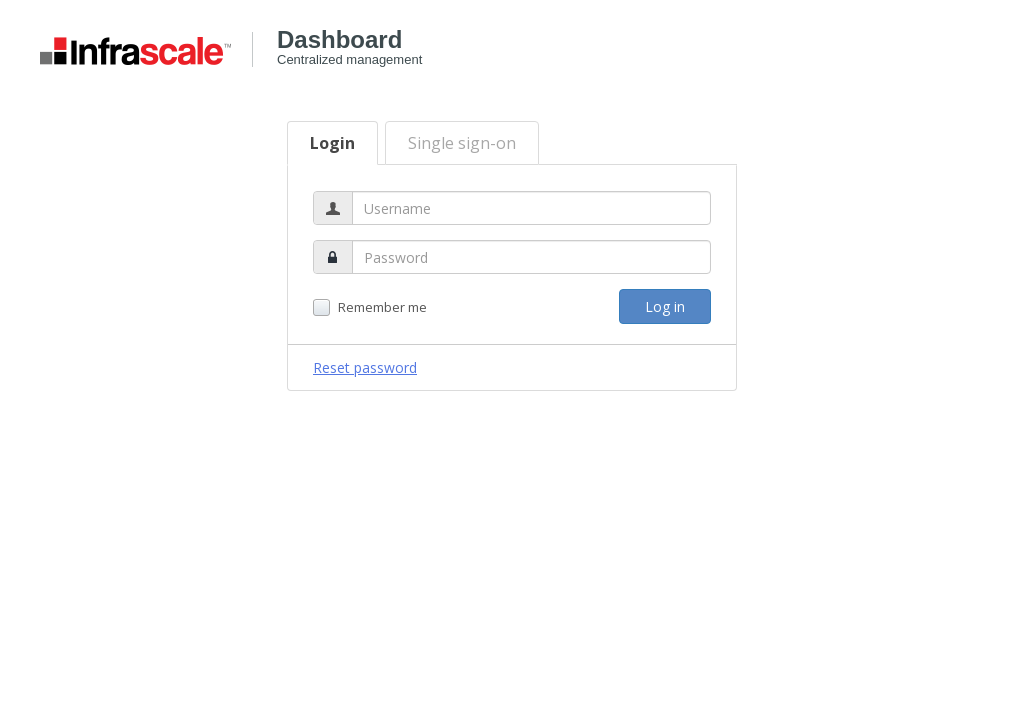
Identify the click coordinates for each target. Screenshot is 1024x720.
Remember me (370, 307)
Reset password (365, 367)
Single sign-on (462, 143)
